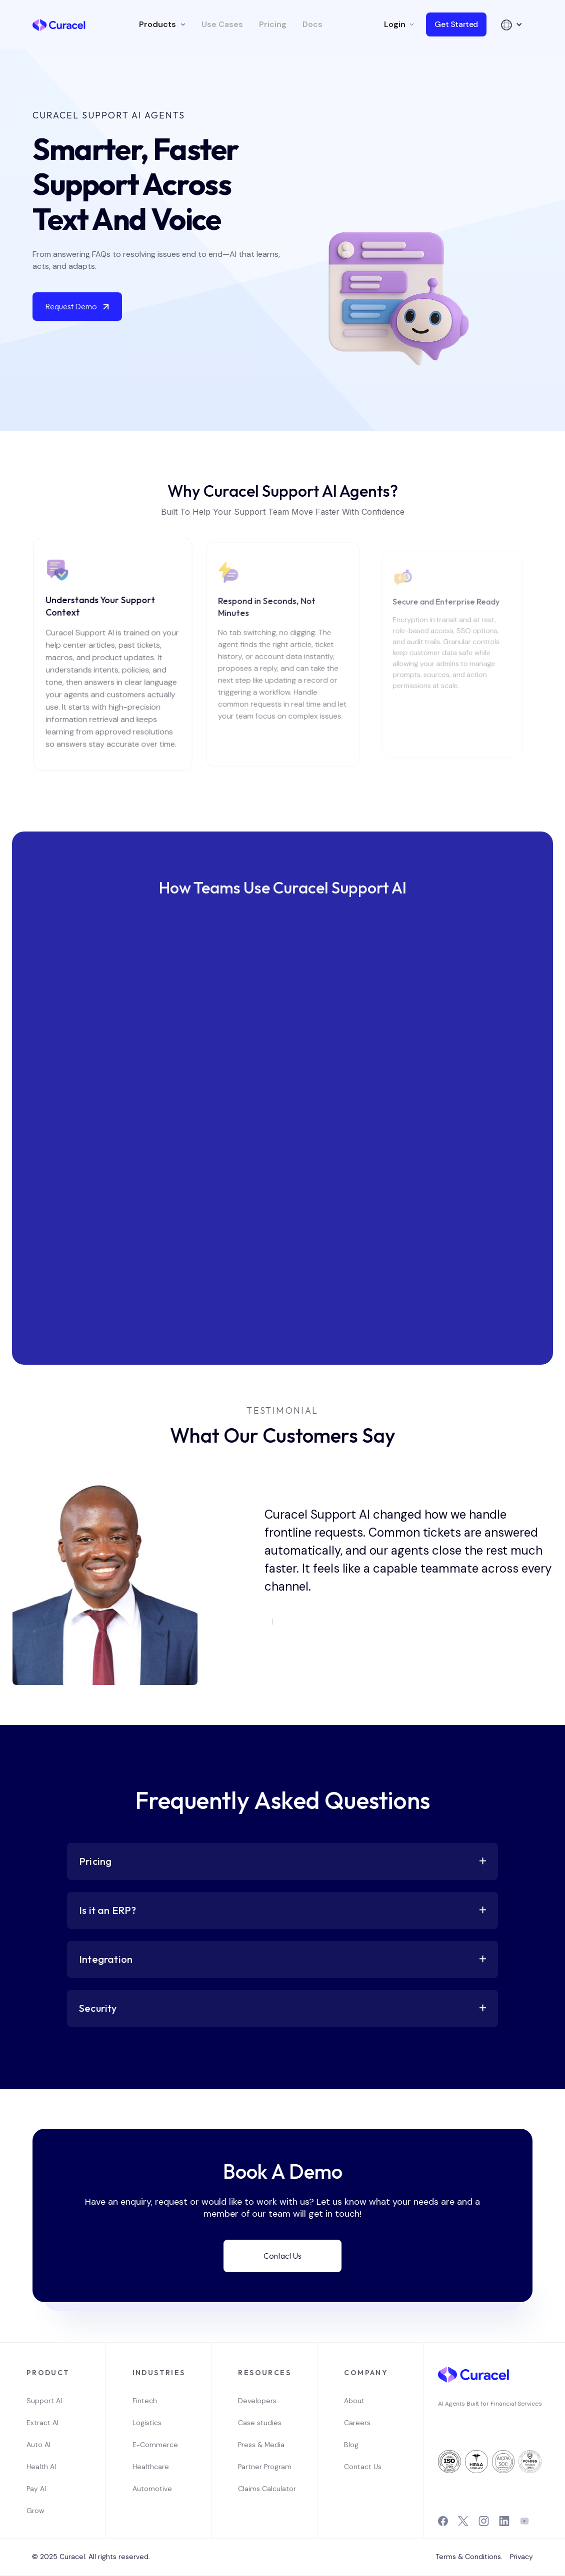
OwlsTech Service (286, 2575)
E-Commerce (155, 2444)
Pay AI (36, 2488)
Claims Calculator (264, 2488)
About (354, 2400)
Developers (257, 2400)
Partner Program (264, 2466)
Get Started (456, 24)
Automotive (152, 2488)
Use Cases (222, 24)
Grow (35, 2510)
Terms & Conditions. (469, 2556)
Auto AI (38, 2444)
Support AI (44, 2400)
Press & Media (261, 2444)
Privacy (521, 2556)
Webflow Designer (298, 2556)
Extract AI (42, 2422)
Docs (312, 24)
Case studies (260, 2422)
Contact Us (283, 2256)
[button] (162, 24)
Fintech (144, 2400)
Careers (357, 2422)
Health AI (41, 2466)
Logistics (147, 2422)
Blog (351, 2444)
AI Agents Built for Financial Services (490, 2404)
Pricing (272, 24)
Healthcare (150, 2466)
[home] (59, 24)
